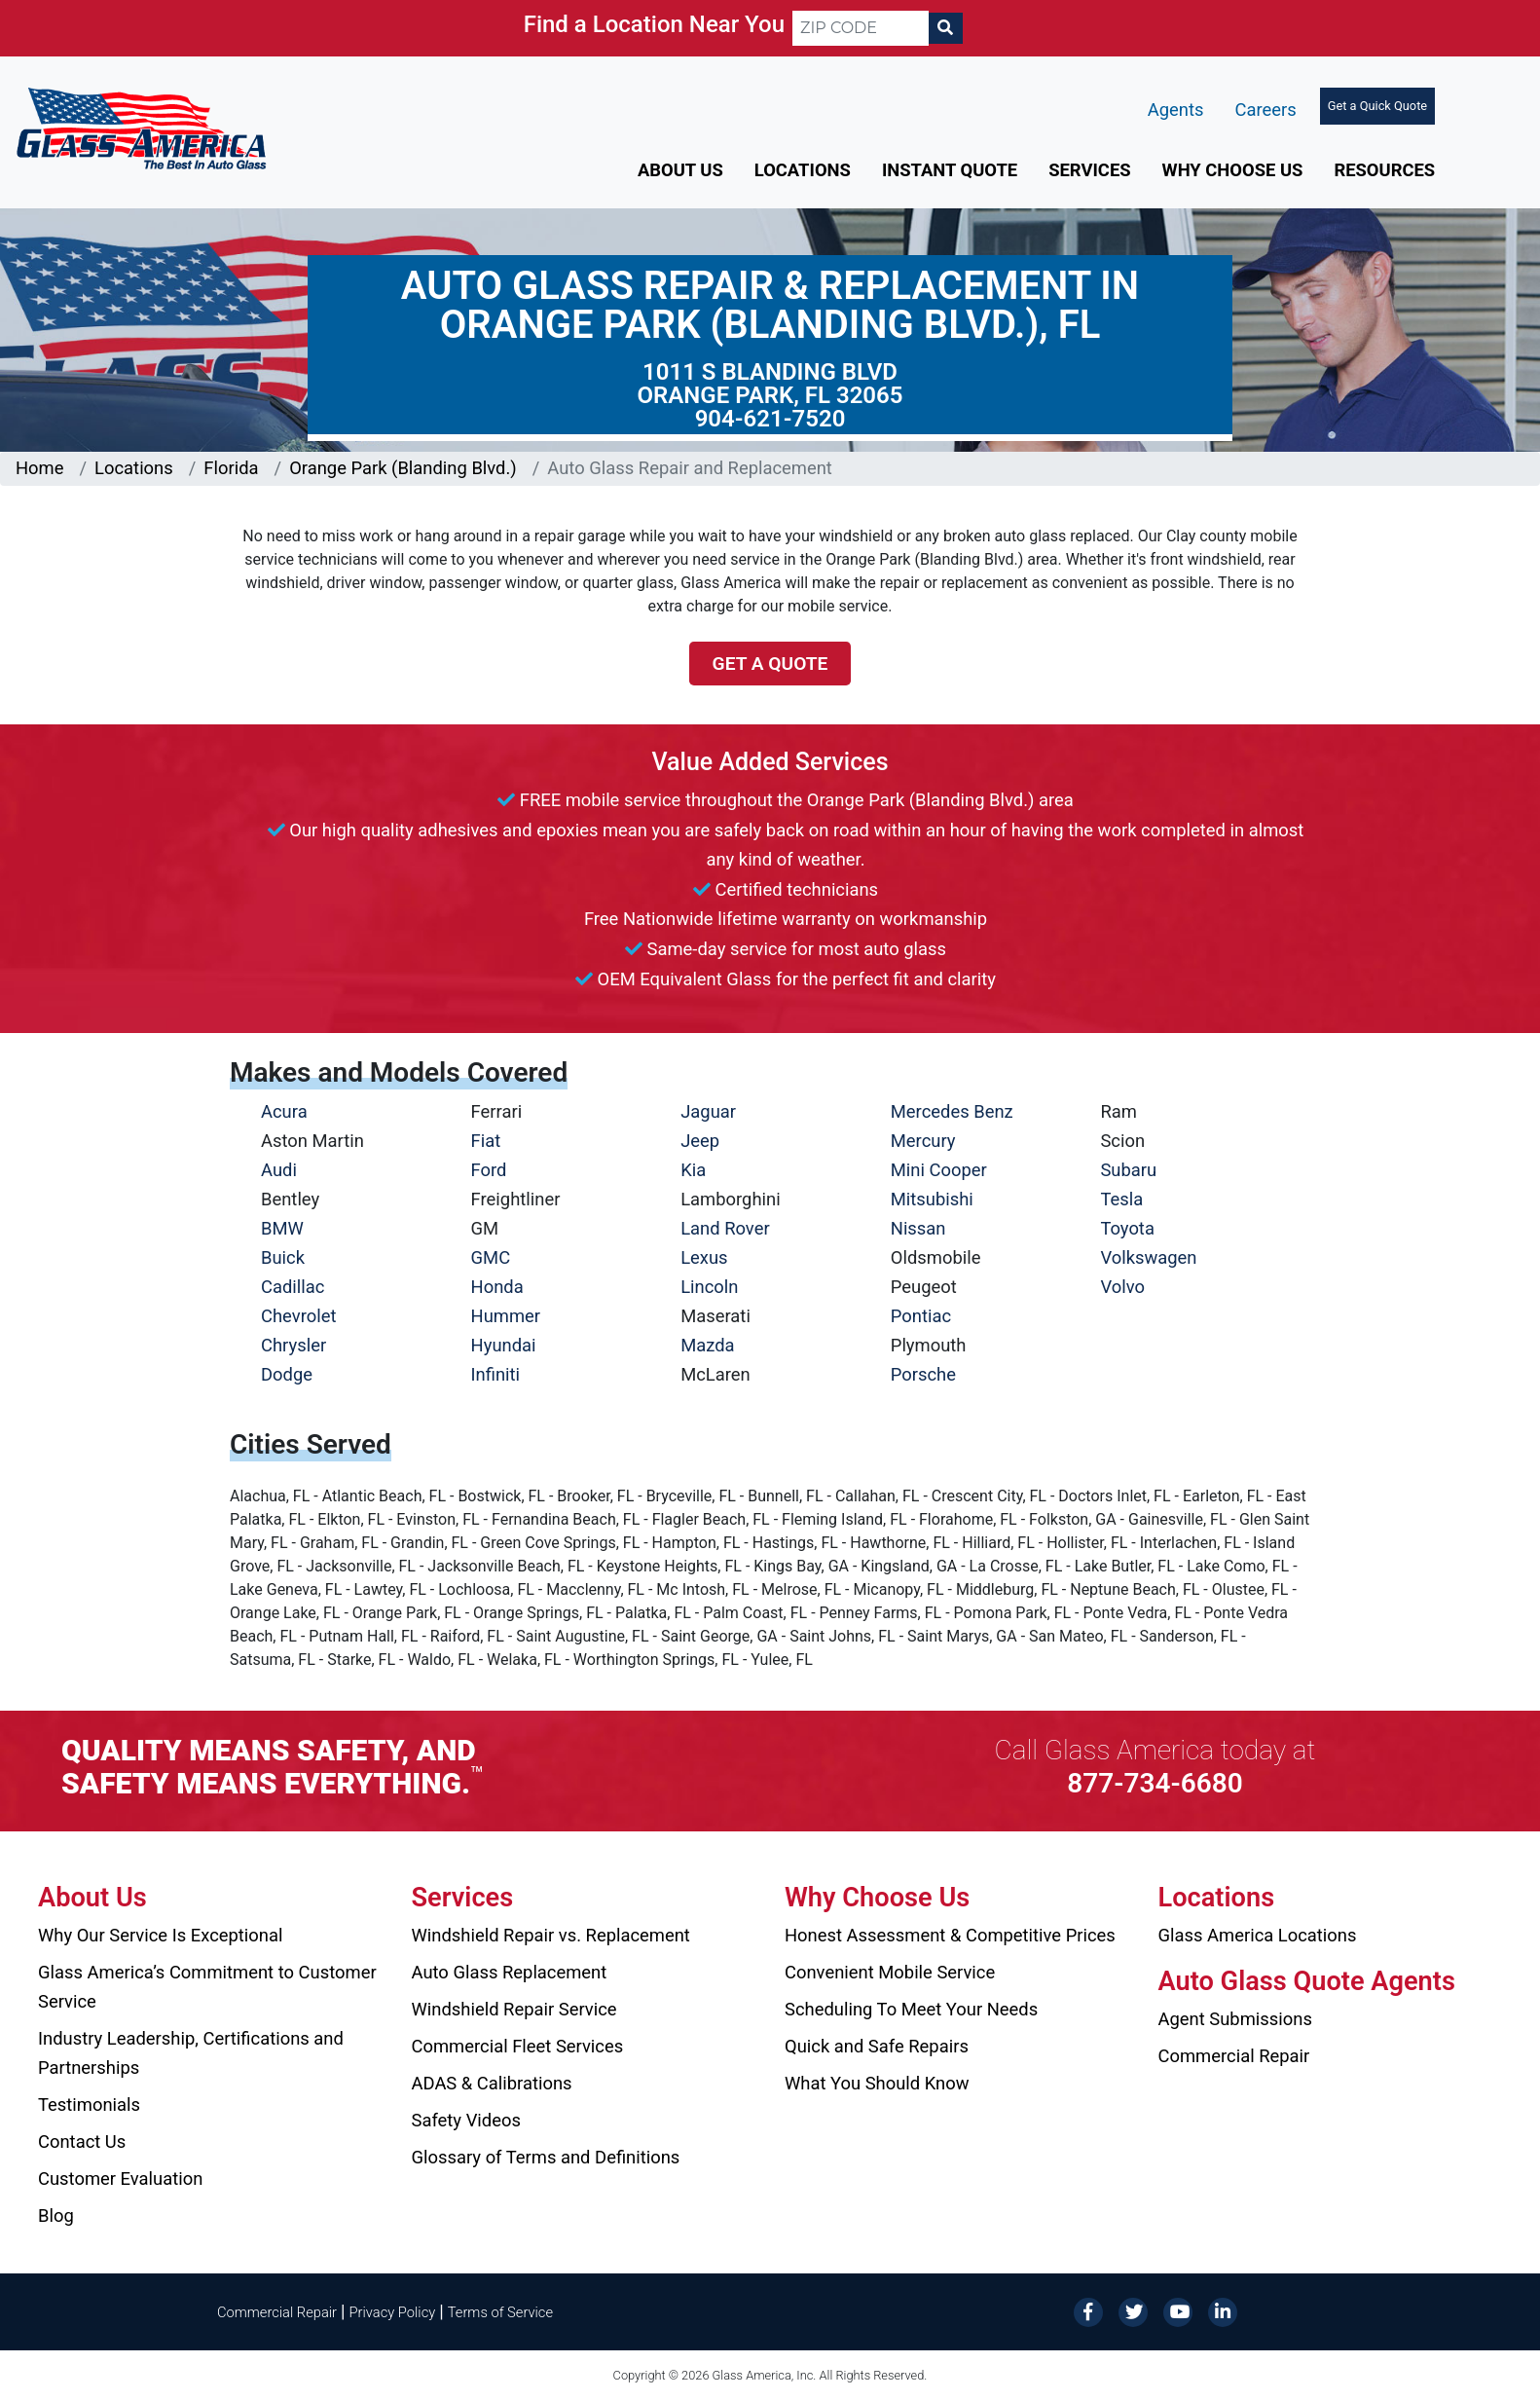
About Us (680, 170)
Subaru (1128, 1170)
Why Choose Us (1232, 170)
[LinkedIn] (1222, 2311)
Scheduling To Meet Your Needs (911, 2009)
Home (40, 468)
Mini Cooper (939, 1170)
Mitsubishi (932, 1199)
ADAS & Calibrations (492, 2083)
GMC (491, 1257)
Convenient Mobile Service (890, 1972)
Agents (1176, 109)
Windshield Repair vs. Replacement (551, 1935)
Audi (279, 1170)
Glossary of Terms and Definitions (546, 2157)
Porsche (923, 1374)
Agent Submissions (1235, 2019)
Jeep (699, 1140)
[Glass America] (141, 127)
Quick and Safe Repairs (877, 2046)
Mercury (923, 1140)
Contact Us (82, 2141)
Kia (693, 1170)
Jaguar (708, 1111)
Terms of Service (500, 2312)
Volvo (1122, 1286)
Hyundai (503, 1345)
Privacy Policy (392, 2312)
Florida (230, 468)
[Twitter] (1133, 2311)
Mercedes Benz (952, 1111)
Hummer (506, 1316)
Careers (1265, 109)
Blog (56, 2215)
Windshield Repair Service (514, 2009)
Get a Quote (770, 663)
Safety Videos (466, 2120)
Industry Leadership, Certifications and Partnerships (191, 2053)
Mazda (707, 1345)
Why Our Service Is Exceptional (160, 1935)
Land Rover (724, 1228)
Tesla (1121, 1199)
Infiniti (495, 1374)
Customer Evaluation (120, 2178)
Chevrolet (298, 1316)
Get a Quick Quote (1377, 105)
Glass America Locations (1257, 1935)
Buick (283, 1257)
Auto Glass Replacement (509, 1972)
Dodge (286, 1374)
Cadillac (292, 1286)
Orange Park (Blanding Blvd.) (403, 468)
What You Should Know (877, 2083)
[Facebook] (1088, 2311)
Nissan (918, 1228)
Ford (489, 1170)
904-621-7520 (770, 418)
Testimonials (89, 2104)
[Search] (945, 28)
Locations (802, 170)
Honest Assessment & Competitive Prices (950, 1935)
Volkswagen (1148, 1257)
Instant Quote (949, 170)
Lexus (703, 1257)
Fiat (486, 1140)
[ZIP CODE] (860, 28)
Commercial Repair (1234, 2056)
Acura (284, 1111)
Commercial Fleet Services (518, 2046)
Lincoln (709, 1286)
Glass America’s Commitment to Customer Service (207, 1987)
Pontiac (921, 1316)
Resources (1384, 170)
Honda (497, 1286)
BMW (282, 1228)
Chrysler (293, 1345)
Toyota (1127, 1228)
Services (1089, 170)
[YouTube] (1177, 2311)
